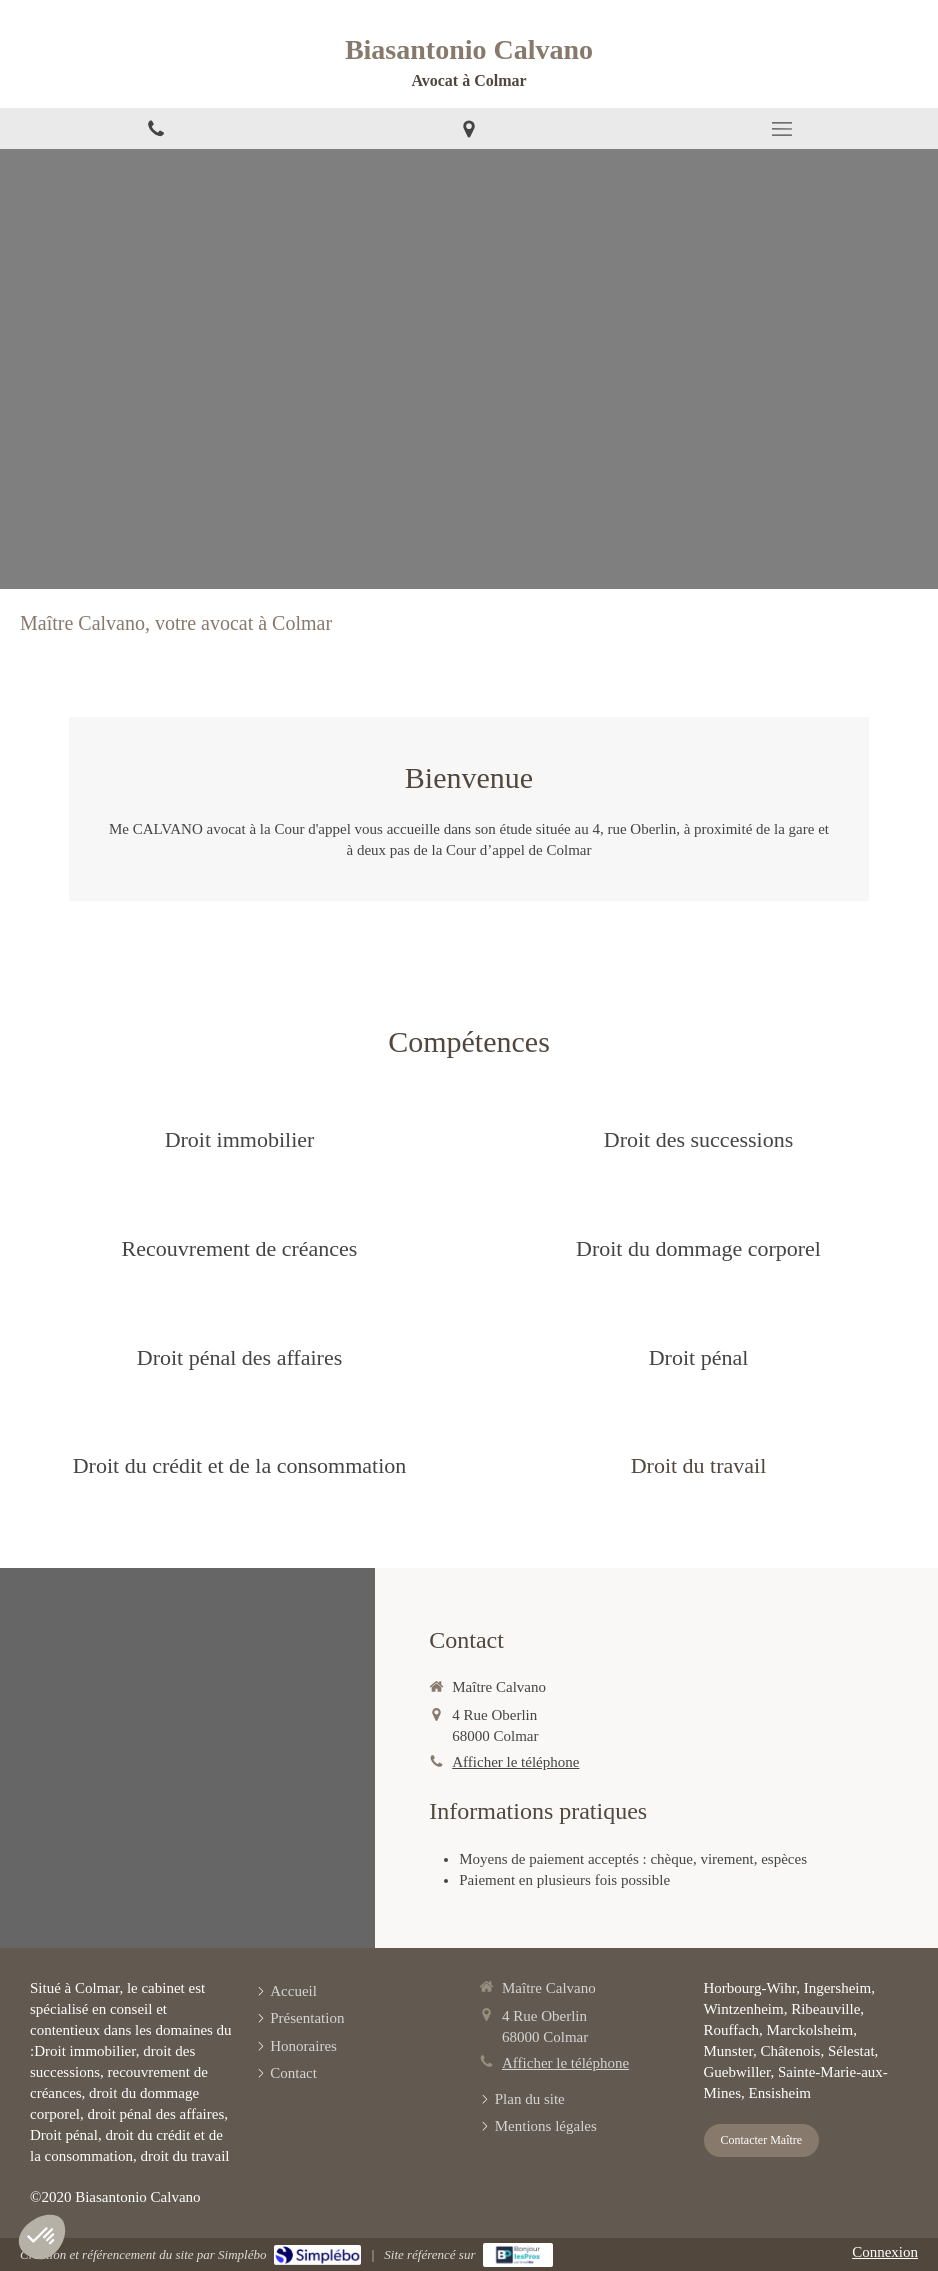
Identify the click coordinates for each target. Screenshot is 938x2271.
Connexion (885, 2252)
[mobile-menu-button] (781, 129)
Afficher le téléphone (515, 1762)
